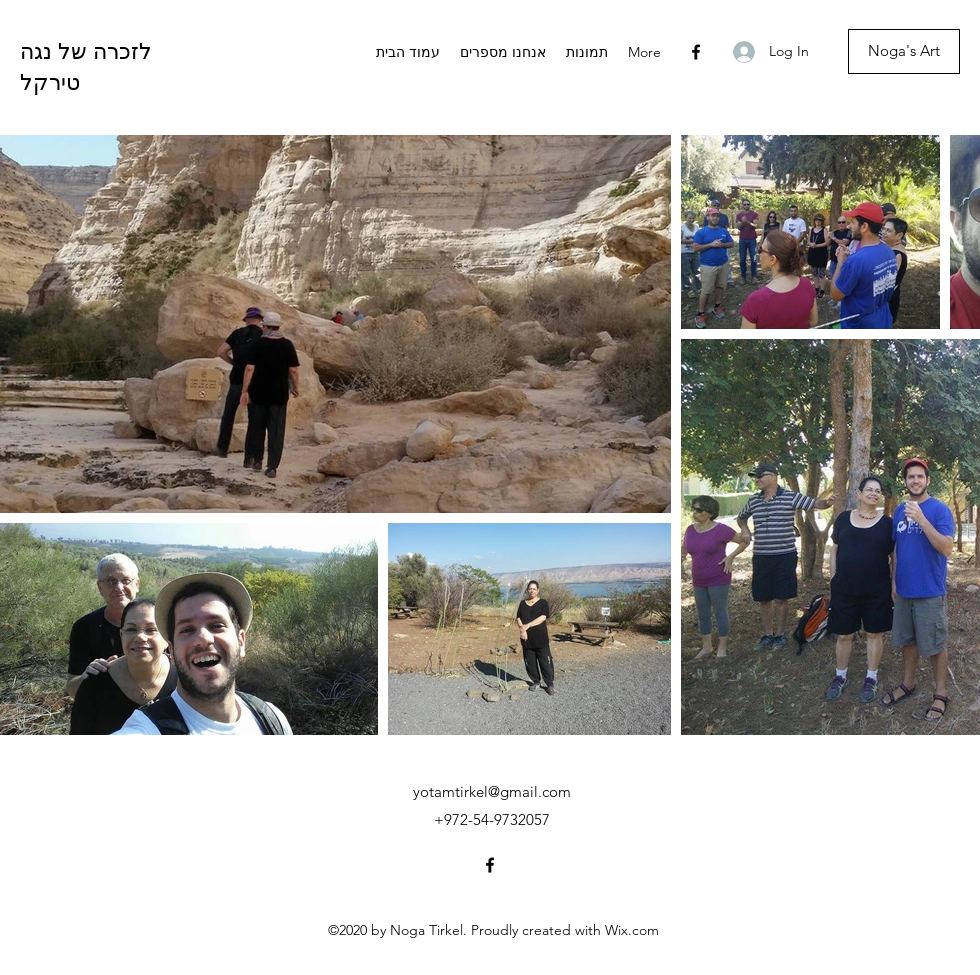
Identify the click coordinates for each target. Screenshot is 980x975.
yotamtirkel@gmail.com (492, 791)
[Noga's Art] (904, 51)
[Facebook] (696, 52)
